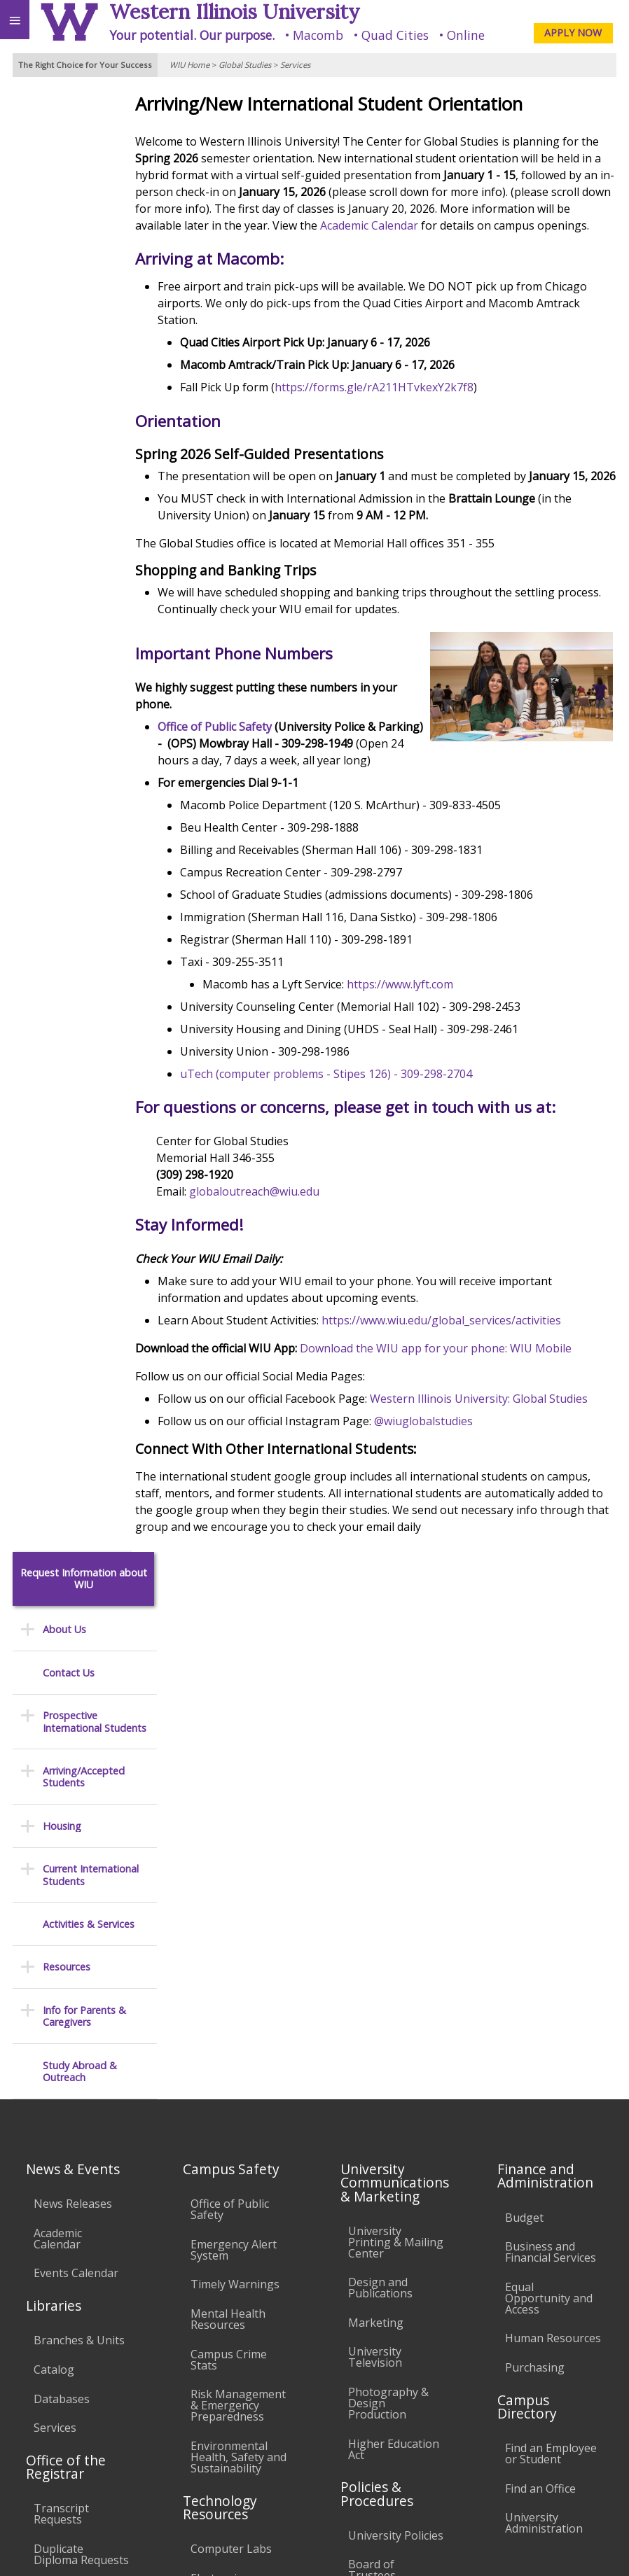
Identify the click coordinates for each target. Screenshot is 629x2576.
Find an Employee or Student (551, 1956)
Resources (66, 497)
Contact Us (69, 203)
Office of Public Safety (249, 760)
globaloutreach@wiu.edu (288, 1225)
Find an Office (540, 1990)
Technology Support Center (231, 2167)
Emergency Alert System (234, 1753)
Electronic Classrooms (221, 2086)
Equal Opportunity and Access (549, 1801)
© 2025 (331, 2548)
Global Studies (245, 64)
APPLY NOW (573, 32)
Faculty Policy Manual (382, 2124)
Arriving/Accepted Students (84, 307)
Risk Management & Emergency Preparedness (238, 1908)
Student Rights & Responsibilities (392, 2257)
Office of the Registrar (66, 1970)
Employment (122, 2430)
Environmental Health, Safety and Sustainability (238, 1960)
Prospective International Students (94, 252)
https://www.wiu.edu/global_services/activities (475, 1354)
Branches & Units (79, 1843)
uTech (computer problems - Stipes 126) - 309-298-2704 (360, 1107)
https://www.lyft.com (434, 1018)
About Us (64, 160)
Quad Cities (395, 35)
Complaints (378, 2291)
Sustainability (208, 2430)
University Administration (544, 2025)
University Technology (222, 2207)
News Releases (73, 1706)
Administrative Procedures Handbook (386, 2170)
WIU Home (189, 64)
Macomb (318, 35)
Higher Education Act (393, 1952)
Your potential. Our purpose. (192, 35)
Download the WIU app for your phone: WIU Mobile (470, 1382)
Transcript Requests (61, 2016)
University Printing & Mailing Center (395, 1745)
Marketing (375, 1825)
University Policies (395, 2038)
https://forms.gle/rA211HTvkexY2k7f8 (408, 404)
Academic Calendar (537, 225)
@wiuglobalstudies (457, 1471)
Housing (62, 357)
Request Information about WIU (83, 109)
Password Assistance (218, 2126)
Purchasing (535, 1870)
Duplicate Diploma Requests (81, 2057)
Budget (524, 1720)
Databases (62, 1901)
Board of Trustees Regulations (379, 2078)
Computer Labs (231, 2051)
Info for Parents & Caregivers (84, 547)
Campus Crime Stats (229, 1862)
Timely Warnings (235, 1787)
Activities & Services (88, 455)
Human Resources (553, 1841)
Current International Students (91, 405)
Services (295, 64)
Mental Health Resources (228, 1822)
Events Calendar (76, 1776)
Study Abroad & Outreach (80, 602)
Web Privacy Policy (591, 2548)
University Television (375, 1860)
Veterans (286, 2430)
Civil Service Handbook (378, 2216)
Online (466, 35)
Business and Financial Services (550, 1755)
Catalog (54, 1872)
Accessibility (40, 2430)
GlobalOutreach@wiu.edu (539, 2504)
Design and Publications (380, 1790)
